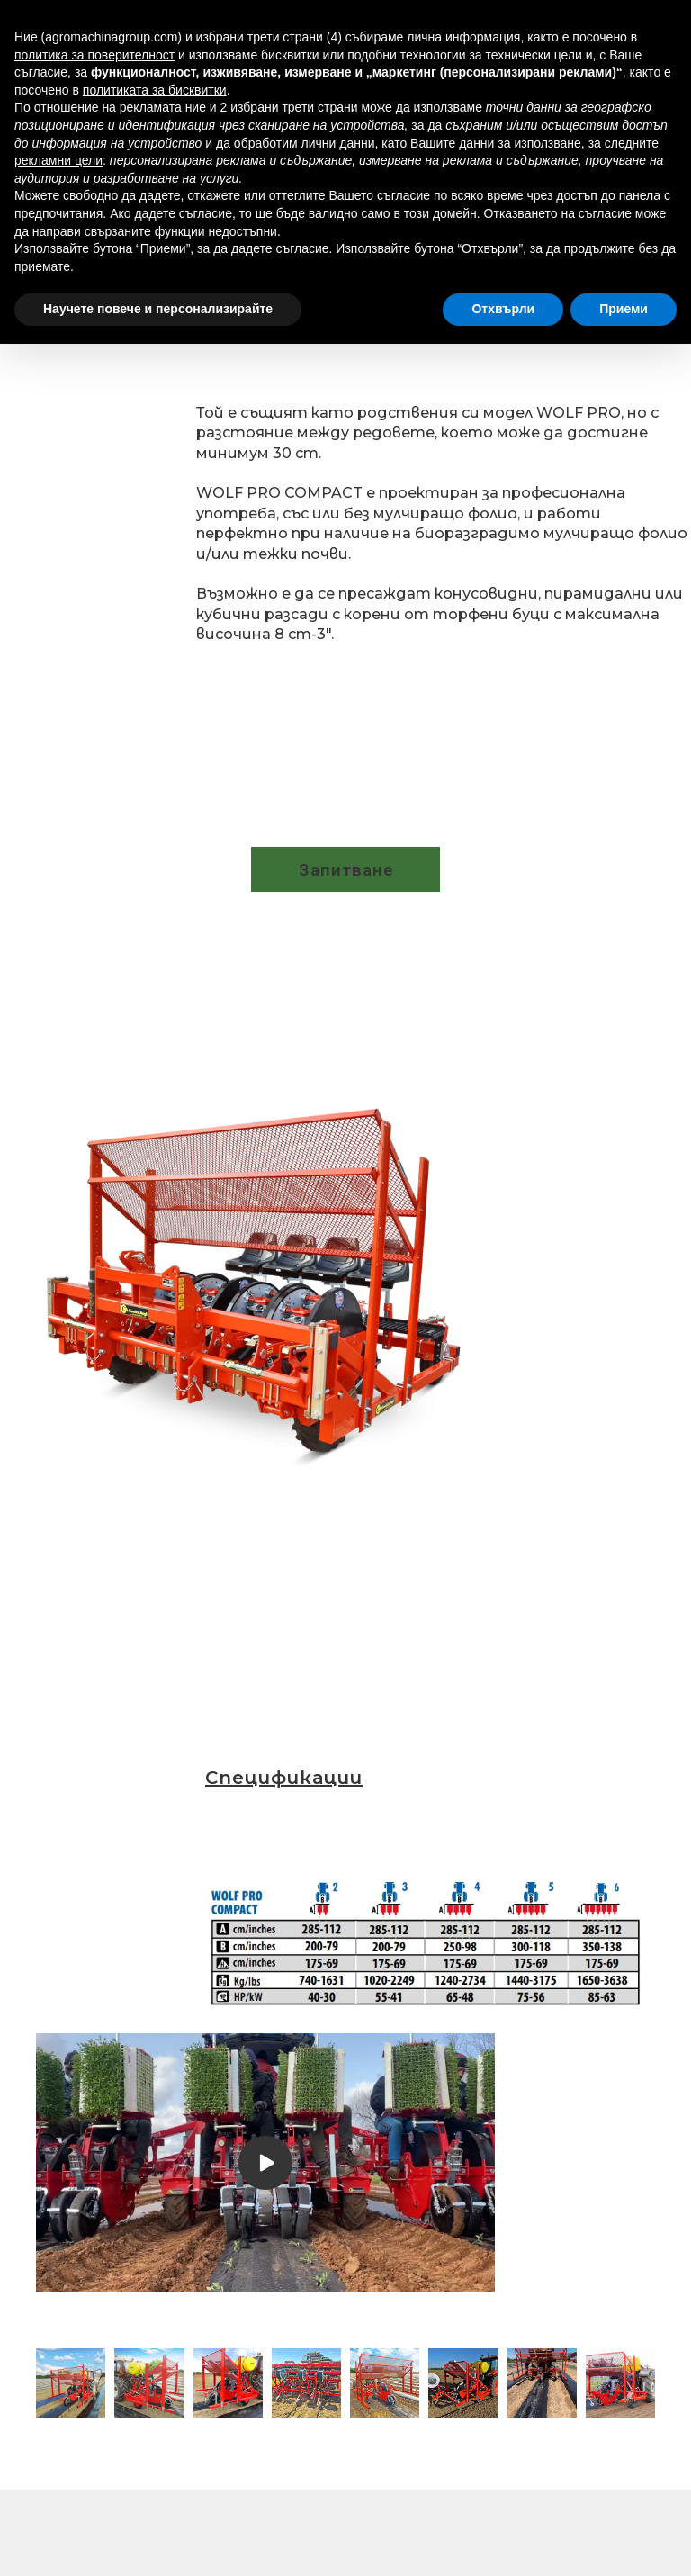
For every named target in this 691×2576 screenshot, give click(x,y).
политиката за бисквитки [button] (155, 90)
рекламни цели (58, 160)
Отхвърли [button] (502, 309)
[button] (345, 869)
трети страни (319, 107)
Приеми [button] (623, 309)
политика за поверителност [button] (94, 55)
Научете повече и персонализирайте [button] (158, 309)
